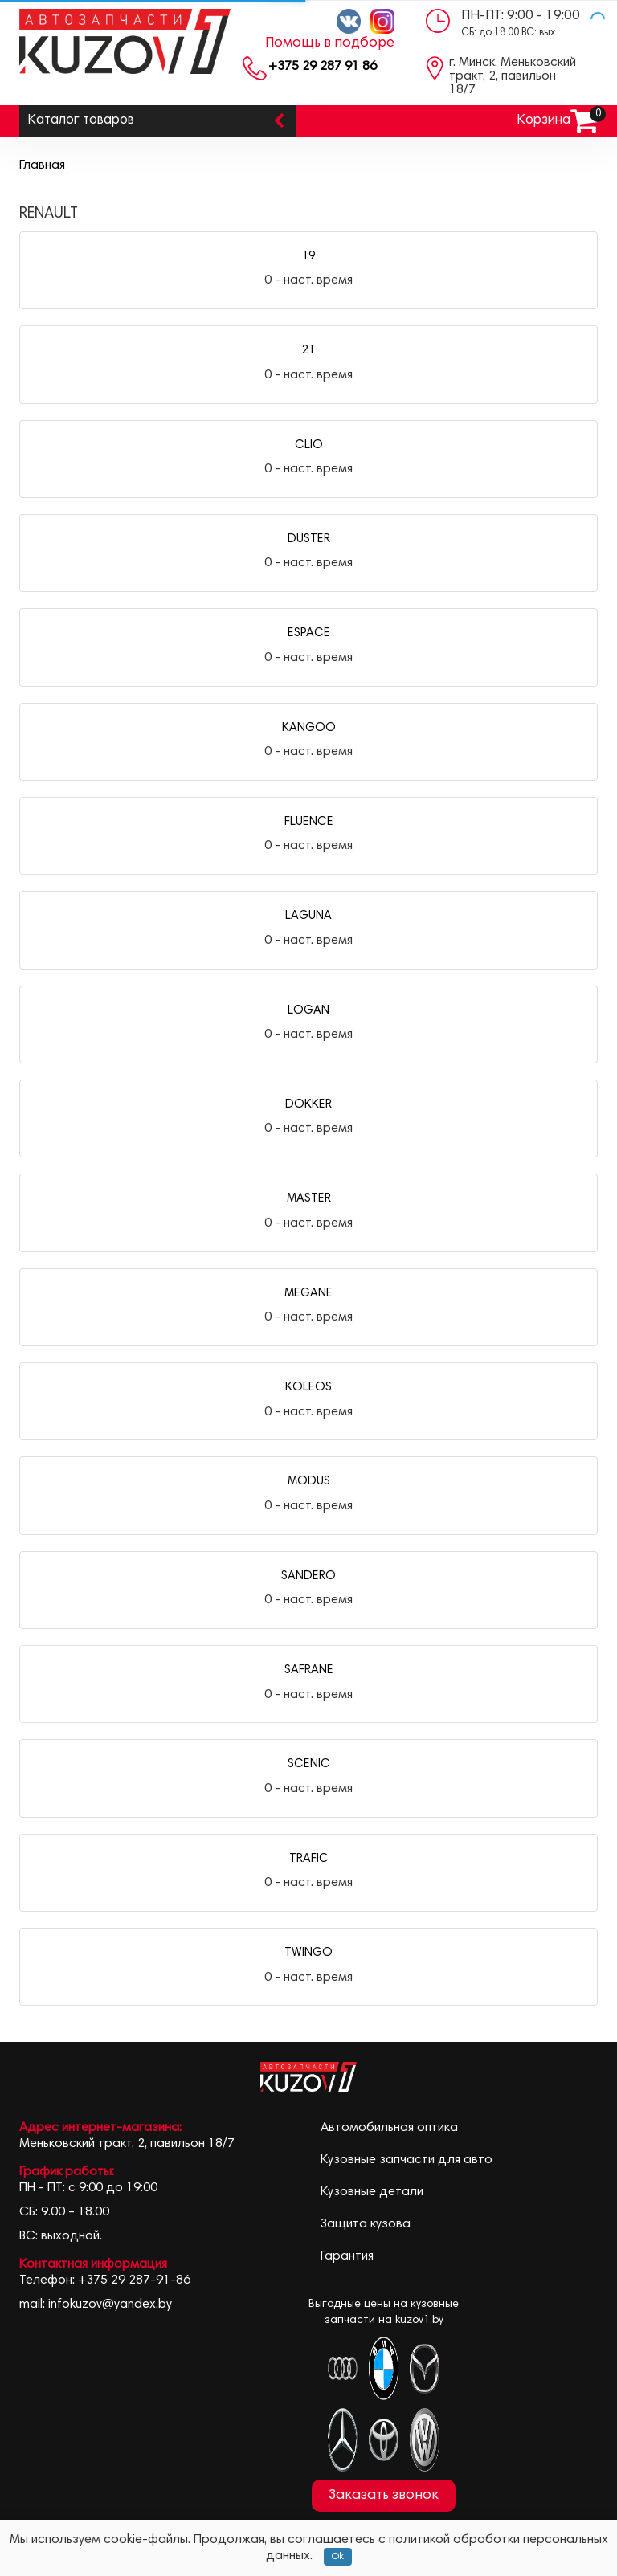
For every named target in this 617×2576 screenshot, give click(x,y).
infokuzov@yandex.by (110, 2304)
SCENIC (309, 1764)
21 (308, 351)
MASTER (309, 1199)
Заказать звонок (384, 2495)
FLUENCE (308, 822)
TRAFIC (309, 1859)
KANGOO (309, 728)
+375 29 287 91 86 (322, 66)
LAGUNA (308, 916)
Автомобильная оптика (389, 2127)
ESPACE (309, 633)
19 (308, 257)
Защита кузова (366, 2224)
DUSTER (309, 539)
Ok (338, 2557)
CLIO (309, 445)
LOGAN (308, 1011)
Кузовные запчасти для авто (406, 2159)
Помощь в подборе (329, 43)
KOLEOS (308, 1388)
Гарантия (347, 2256)
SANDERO (308, 1576)
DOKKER (308, 1105)
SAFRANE (308, 1670)
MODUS (309, 1482)
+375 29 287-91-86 (134, 2280)
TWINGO (308, 1953)
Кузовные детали (372, 2192)
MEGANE (308, 1294)
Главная (42, 165)
